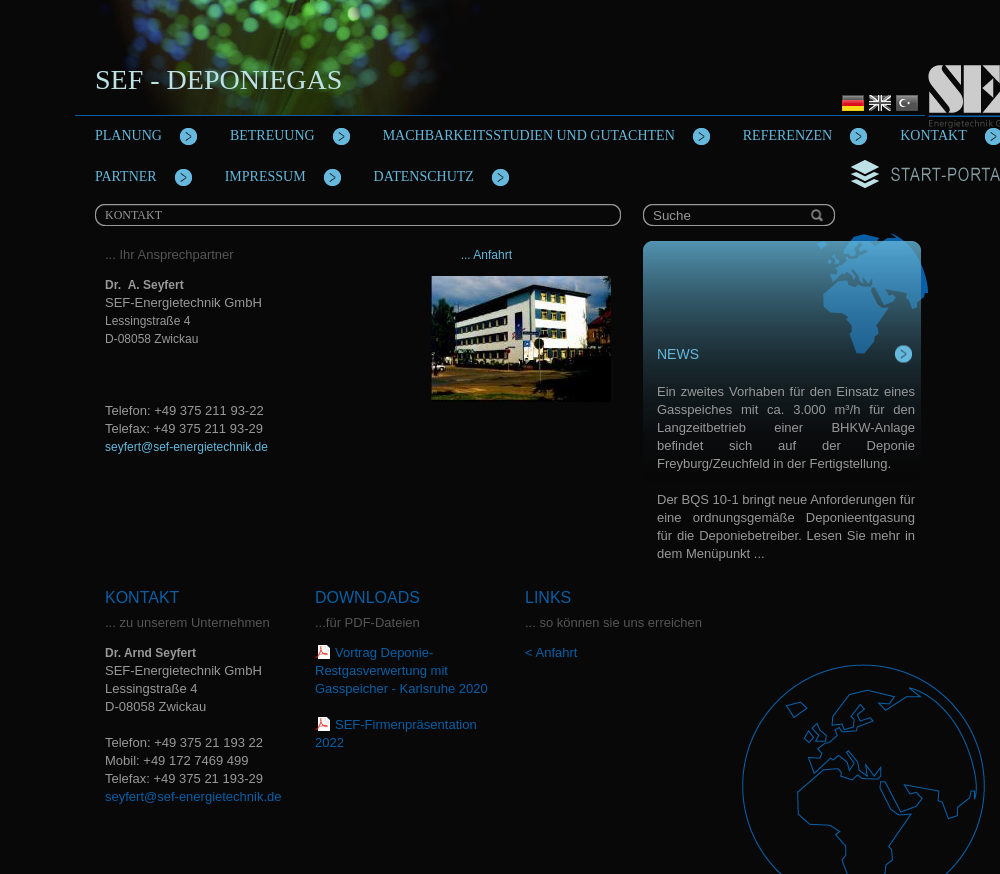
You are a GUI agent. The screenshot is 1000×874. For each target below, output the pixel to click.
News (678, 354)
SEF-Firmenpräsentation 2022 (396, 733)
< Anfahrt (551, 652)
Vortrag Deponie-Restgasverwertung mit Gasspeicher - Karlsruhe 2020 (401, 670)
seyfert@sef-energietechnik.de (186, 447)
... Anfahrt (484, 255)
